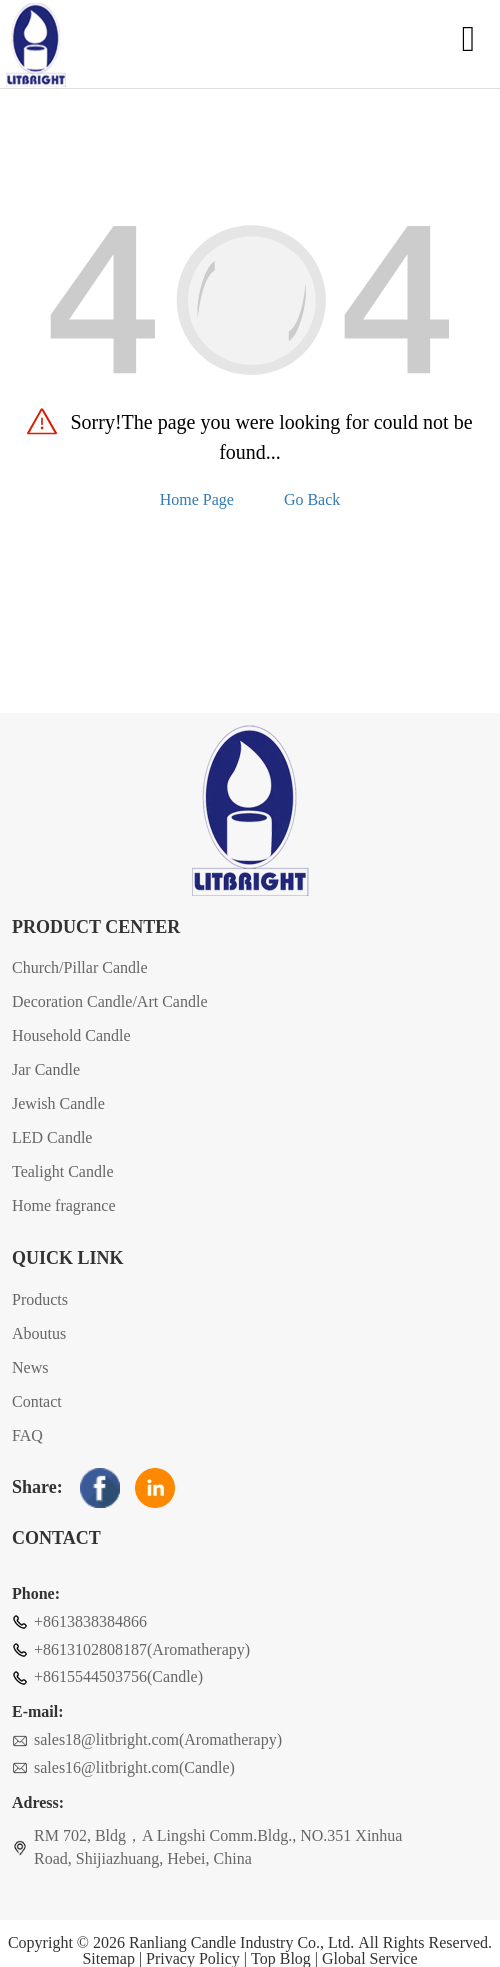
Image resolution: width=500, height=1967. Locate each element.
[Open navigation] (468, 45)
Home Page (197, 499)
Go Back (312, 499)
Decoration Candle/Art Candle (110, 1001)
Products (40, 1299)
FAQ (27, 1435)
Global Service (370, 1959)
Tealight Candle (63, 1171)
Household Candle (71, 1035)
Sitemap (108, 1959)
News (30, 1367)
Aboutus (39, 1333)
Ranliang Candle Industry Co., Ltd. (241, 1943)
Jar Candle (46, 1069)
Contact (37, 1401)
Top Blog (281, 1959)
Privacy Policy (193, 1959)
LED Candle (52, 1137)
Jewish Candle (58, 1103)
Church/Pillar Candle (80, 967)
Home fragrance (64, 1205)
